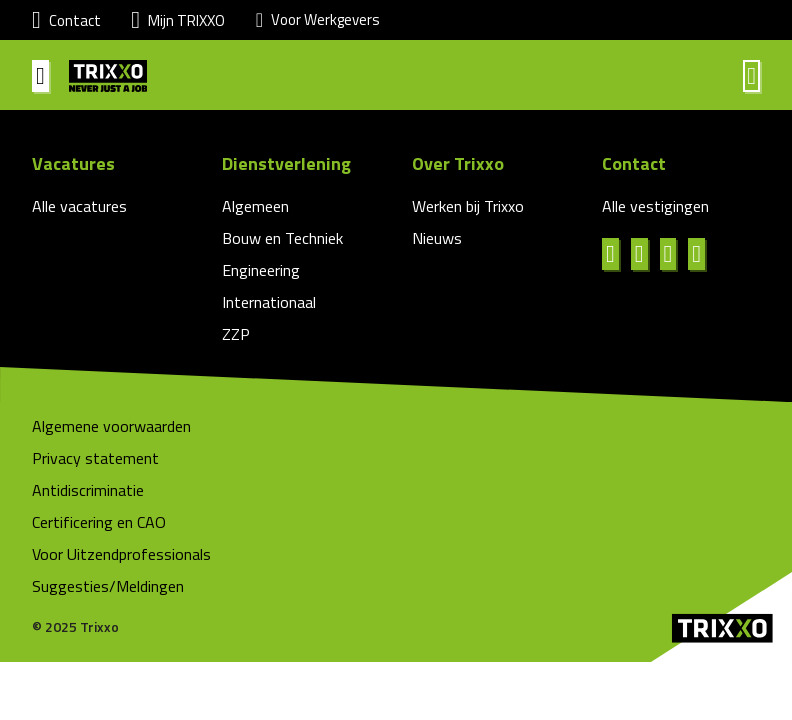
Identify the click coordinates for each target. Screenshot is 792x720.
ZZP (236, 334)
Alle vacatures (79, 206)
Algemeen (255, 206)
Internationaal (269, 302)
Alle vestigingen (655, 206)
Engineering (261, 270)
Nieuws (437, 238)
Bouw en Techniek (282, 238)
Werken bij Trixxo (468, 206)
